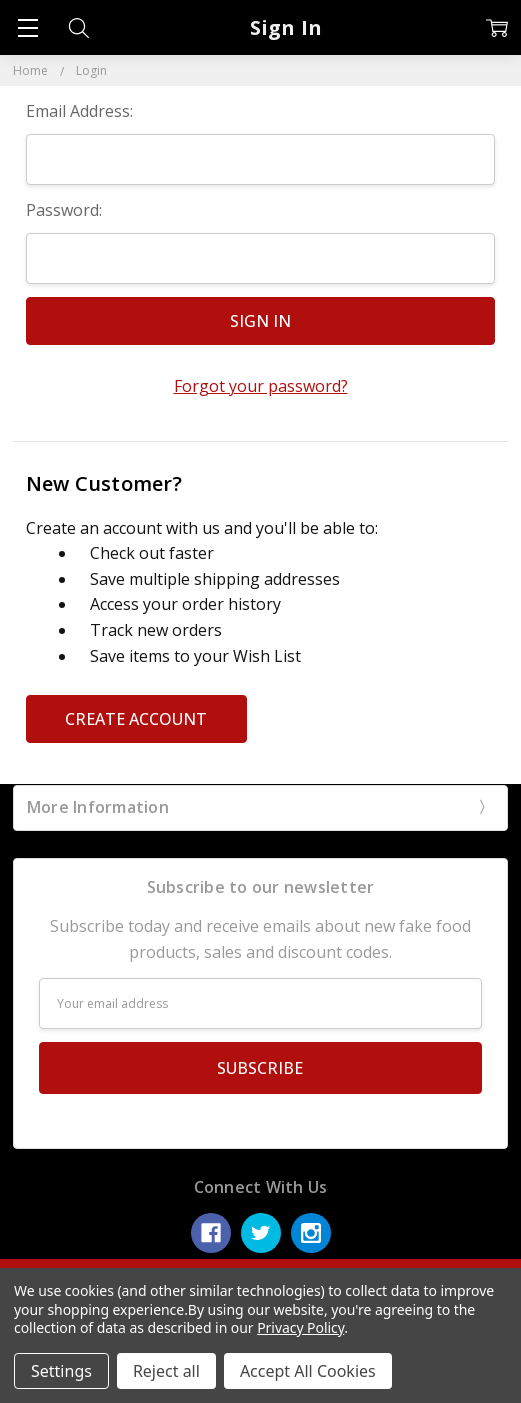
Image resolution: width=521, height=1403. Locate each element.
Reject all (166, 1371)
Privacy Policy (300, 1327)
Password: (64, 210)
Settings (61, 1371)
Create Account (136, 719)
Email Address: (79, 111)
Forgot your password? (261, 386)
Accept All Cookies (308, 1371)
